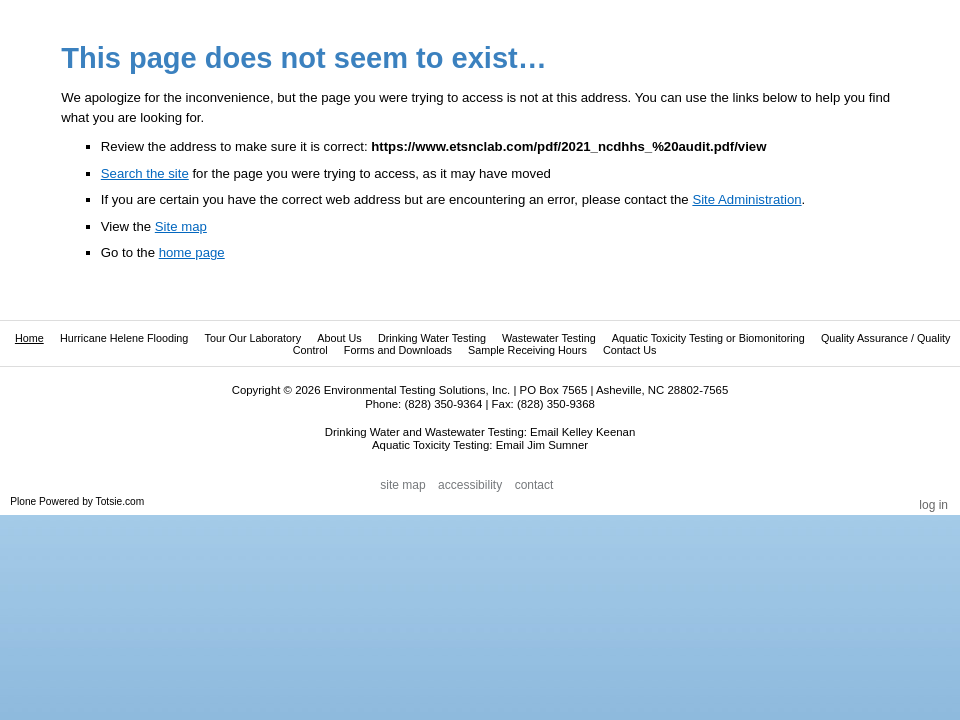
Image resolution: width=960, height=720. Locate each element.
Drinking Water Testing (432, 338)
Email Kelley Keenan (582, 432)
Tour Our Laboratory (252, 338)
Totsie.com (120, 501)
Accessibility (470, 486)
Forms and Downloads (398, 350)
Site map (181, 226)
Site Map (402, 486)
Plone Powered (44, 501)
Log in (933, 505)
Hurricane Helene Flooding (124, 338)
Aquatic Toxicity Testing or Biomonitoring (708, 338)
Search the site (145, 173)
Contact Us (629, 350)
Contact (534, 486)
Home (29, 338)
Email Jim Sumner (542, 445)
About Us (339, 338)
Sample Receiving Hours (527, 350)
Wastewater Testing (549, 338)
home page (192, 252)
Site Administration (746, 199)
